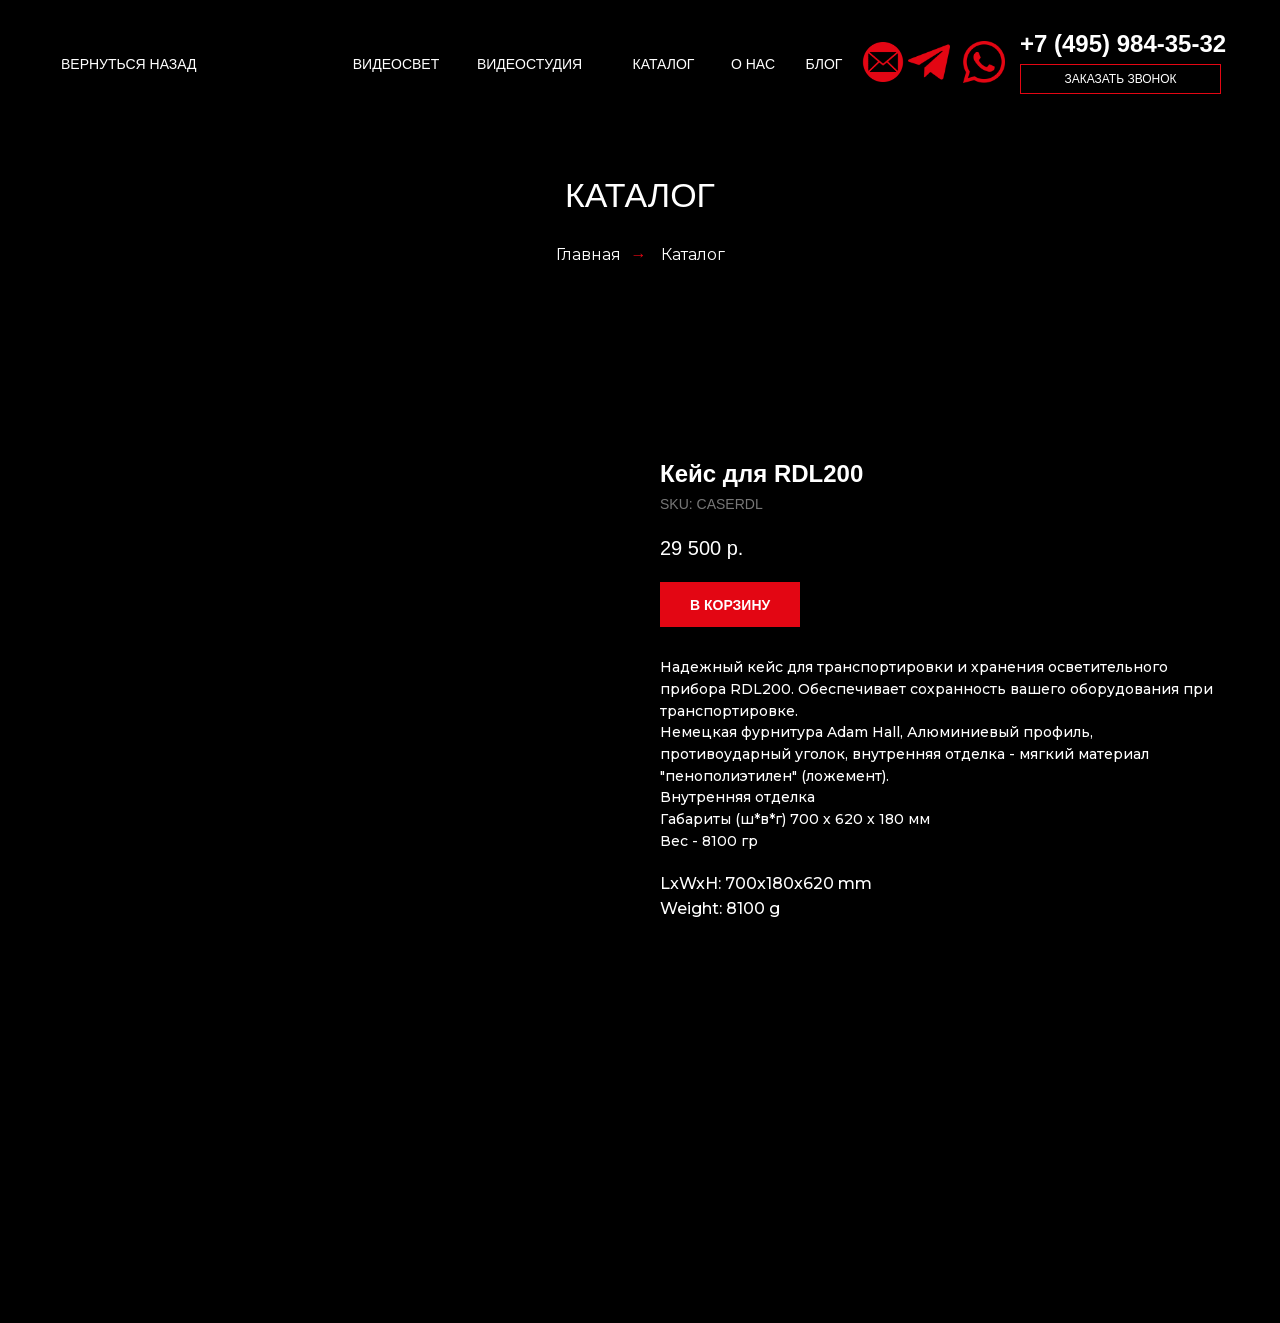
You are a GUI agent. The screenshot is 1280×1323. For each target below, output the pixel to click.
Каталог (693, 254)
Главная (588, 254)
